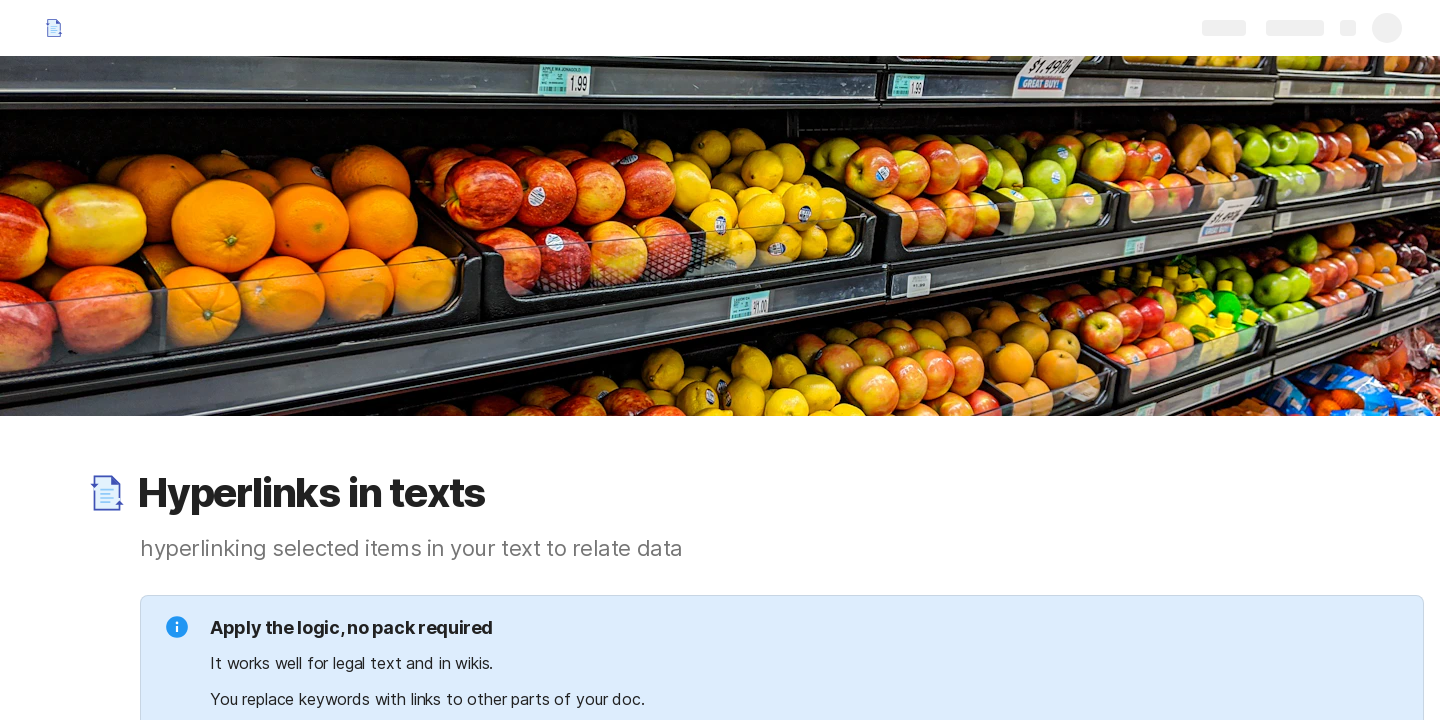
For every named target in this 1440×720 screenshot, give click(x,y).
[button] (107, 493)
